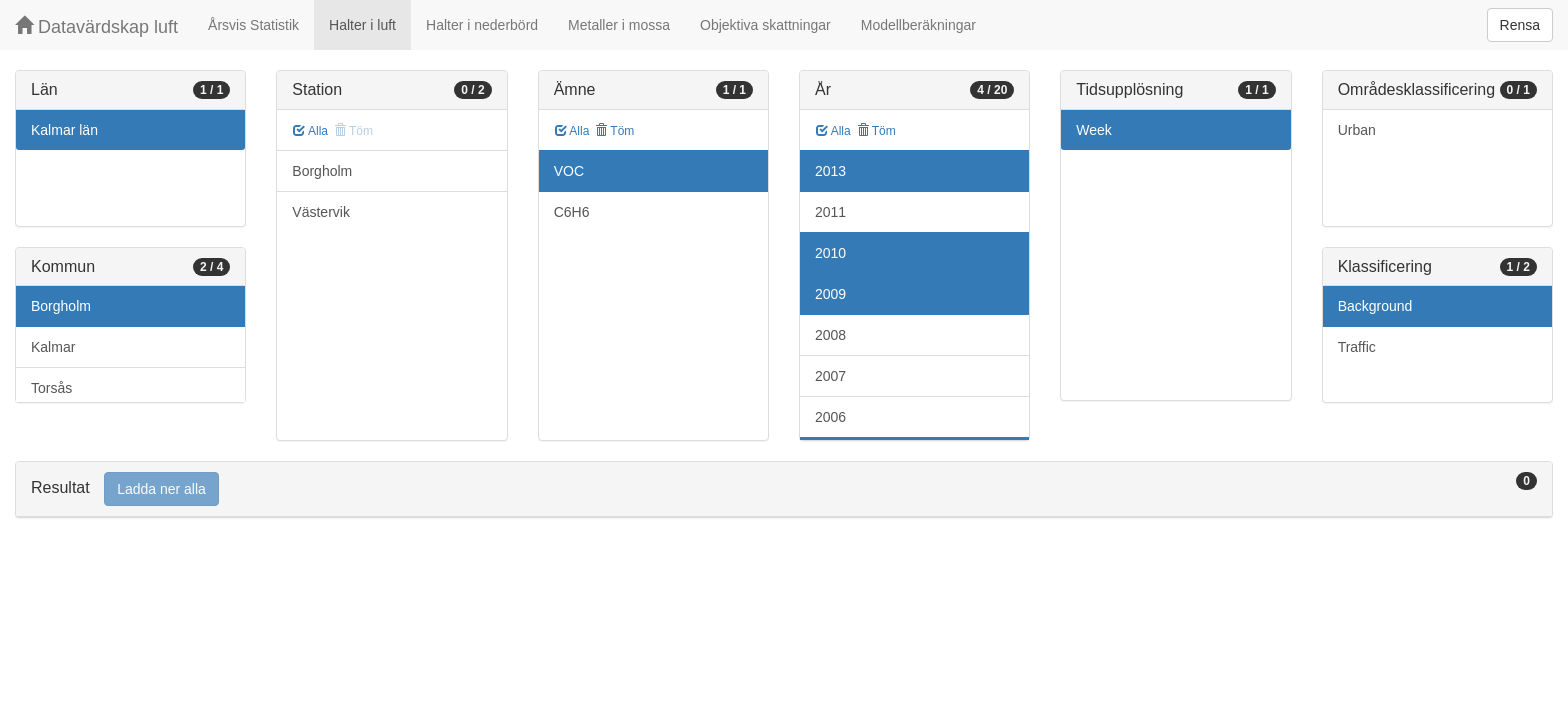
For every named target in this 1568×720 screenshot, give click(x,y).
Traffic (1357, 347)
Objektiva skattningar (765, 25)
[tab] (784, 489)
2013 (830, 171)
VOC (569, 171)
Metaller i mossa (619, 25)
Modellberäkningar (918, 25)
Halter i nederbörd (482, 25)
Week (1094, 130)
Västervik (321, 212)
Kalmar (53, 347)
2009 (830, 294)
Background (1375, 306)
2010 (830, 253)
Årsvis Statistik (253, 25)
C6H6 (572, 212)
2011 (830, 212)
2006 (830, 417)
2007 (830, 376)
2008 (830, 335)
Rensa (1520, 25)
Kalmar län (64, 130)
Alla (310, 131)
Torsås (51, 388)
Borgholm (61, 306)
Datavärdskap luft (96, 26)
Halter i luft (362, 25)
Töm (614, 131)
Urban (1357, 130)
